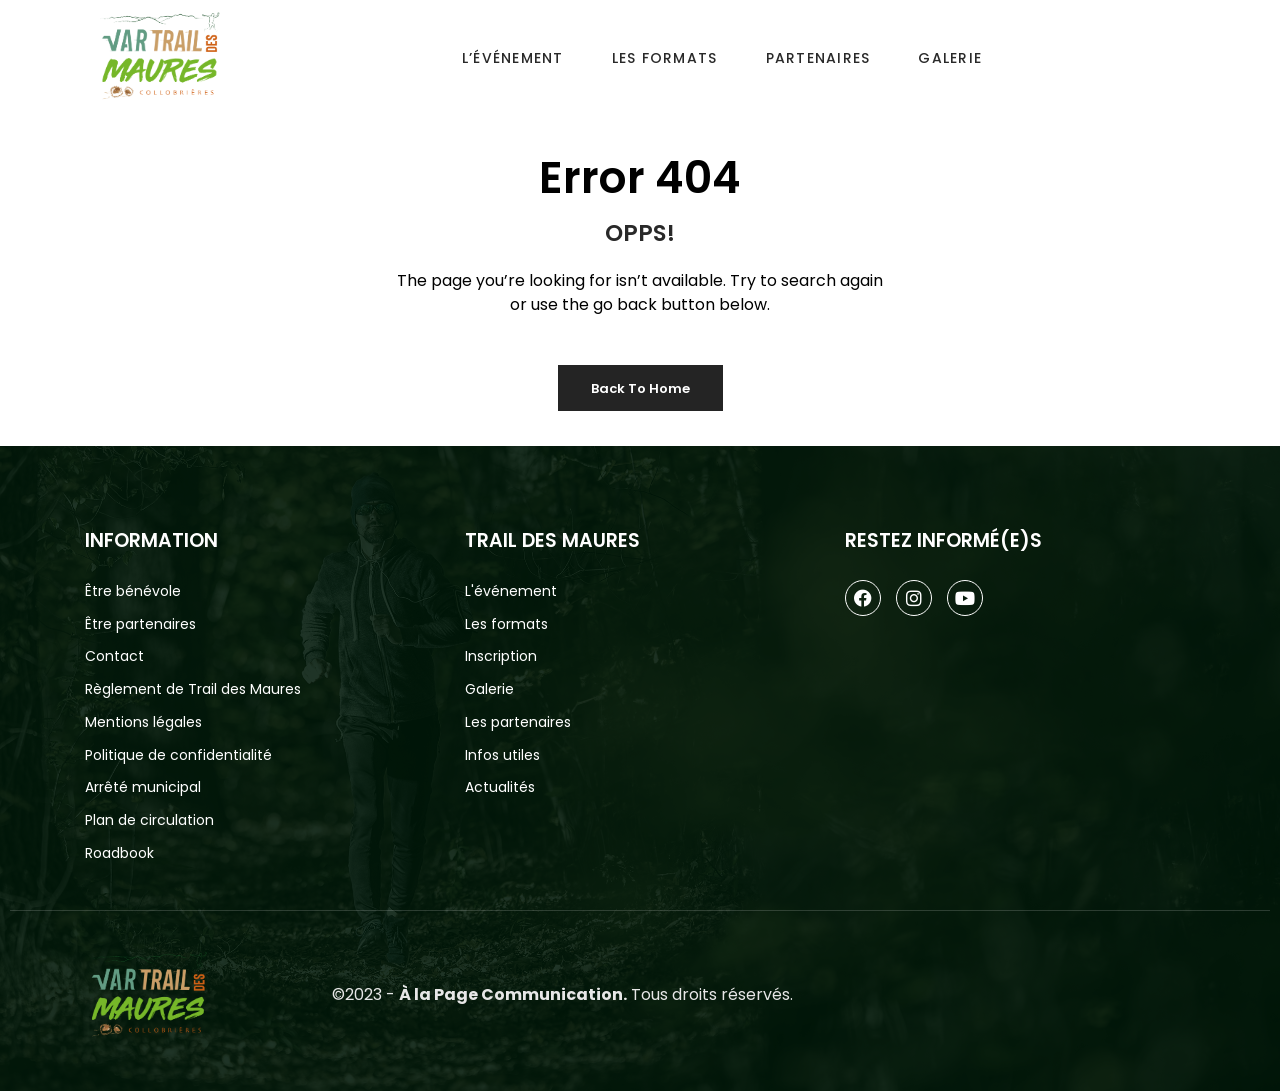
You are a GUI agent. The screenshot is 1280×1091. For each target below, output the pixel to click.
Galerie (950, 58)
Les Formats (665, 58)
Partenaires (818, 58)
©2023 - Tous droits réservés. (562, 994)
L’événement (513, 58)
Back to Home (640, 388)
